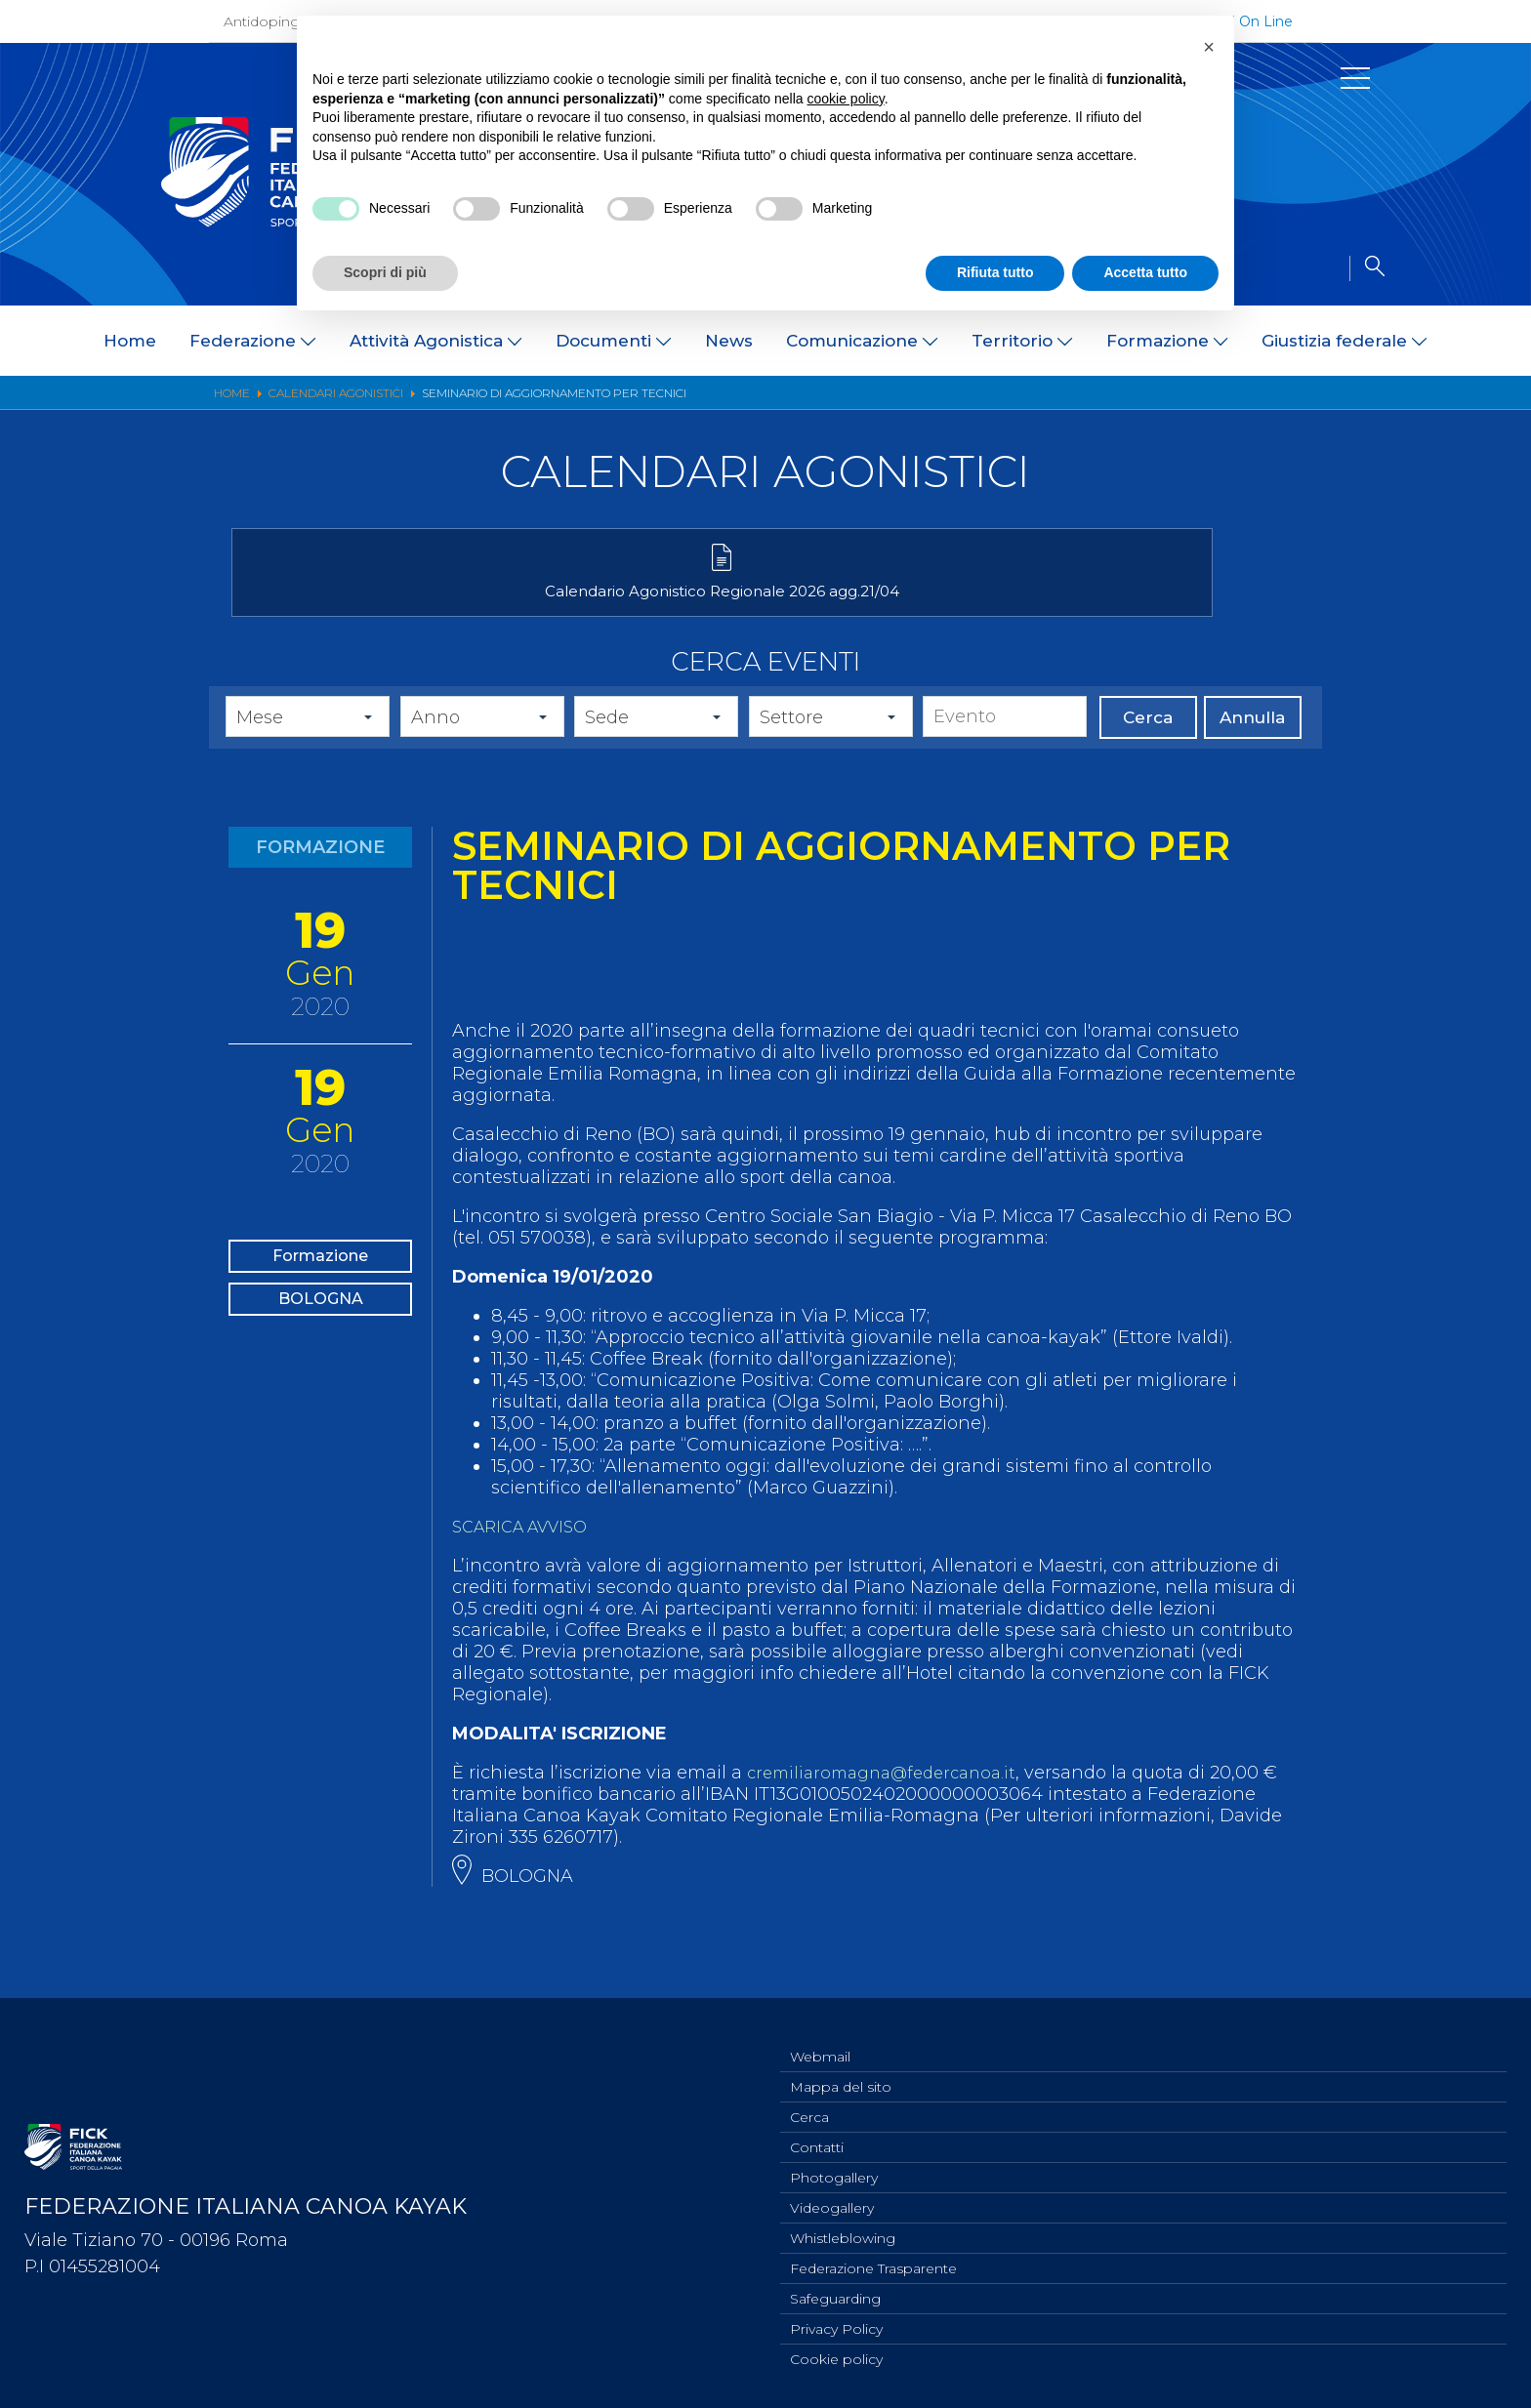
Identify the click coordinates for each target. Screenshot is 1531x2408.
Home (129, 340)
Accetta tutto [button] (1145, 272)
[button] (1208, 46)
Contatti (817, 2133)
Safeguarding (835, 2294)
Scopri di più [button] (385, 272)
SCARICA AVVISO (526, 1558)
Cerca (1148, 748)
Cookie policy (836, 2358)
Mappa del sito (840, 2068)
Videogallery (832, 2197)
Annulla (1252, 748)
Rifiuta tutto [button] (995, 272)
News (729, 340)
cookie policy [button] (846, 98)
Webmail (820, 2036)
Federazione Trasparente (873, 2261)
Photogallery (834, 2165)
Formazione (320, 1292)
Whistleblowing (842, 2229)
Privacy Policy (836, 2326)
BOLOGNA (320, 1355)
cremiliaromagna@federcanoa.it (891, 1804)
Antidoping (262, 21)
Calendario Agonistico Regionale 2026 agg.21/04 (402, 611)
